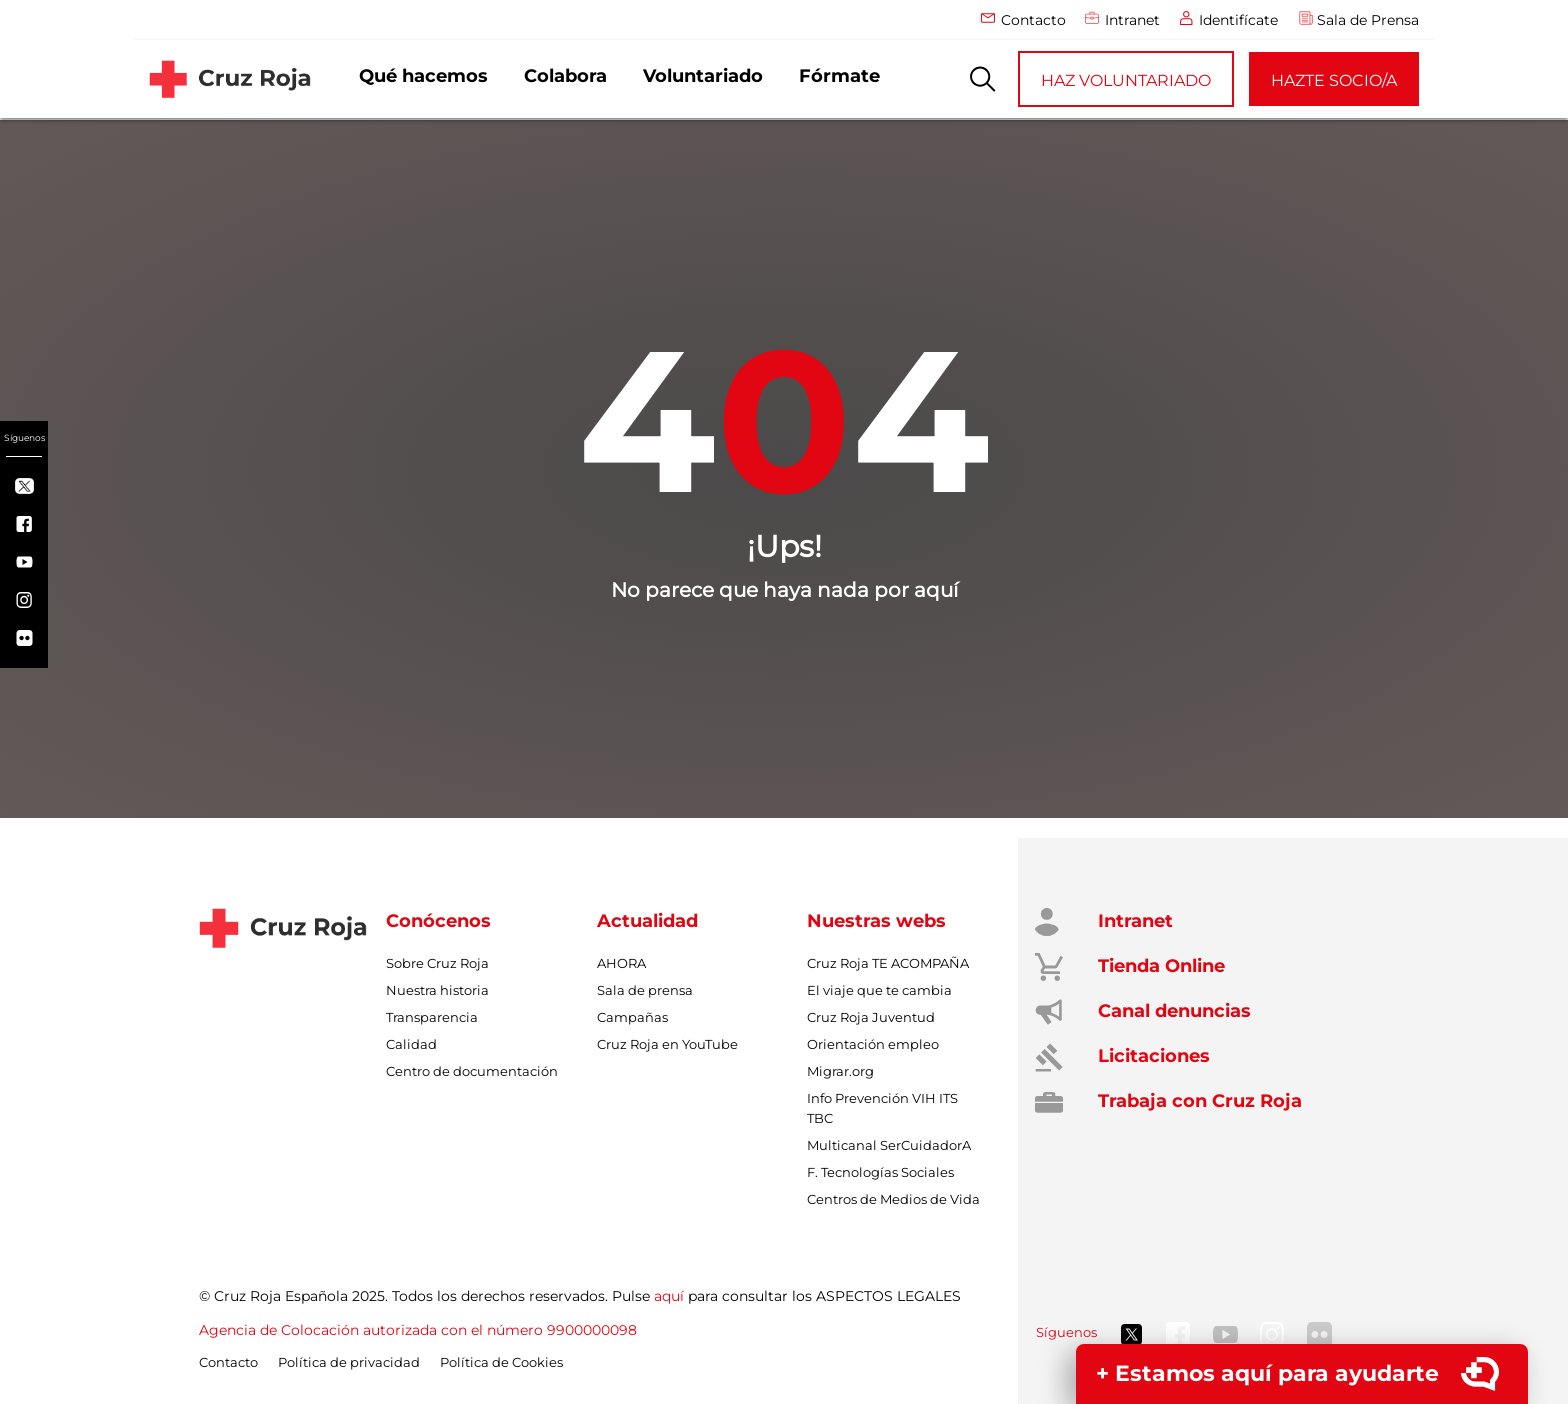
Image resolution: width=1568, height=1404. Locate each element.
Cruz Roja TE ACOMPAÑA (888, 963)
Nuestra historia (437, 990)
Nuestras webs (876, 921)
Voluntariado (703, 76)
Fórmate (839, 76)
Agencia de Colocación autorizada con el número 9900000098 (418, 1330)
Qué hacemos (423, 76)
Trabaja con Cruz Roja (1195, 1101)
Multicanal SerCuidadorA (889, 1145)
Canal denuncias (1169, 1011)
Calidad (411, 1044)
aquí (669, 1296)
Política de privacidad (349, 1362)
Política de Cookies (501, 1362)
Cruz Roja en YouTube (667, 1044)
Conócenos (438, 921)
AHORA (621, 963)
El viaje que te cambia (879, 990)
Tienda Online (1156, 966)
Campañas (632, 1017)
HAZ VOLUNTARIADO (1126, 80)
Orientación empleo (873, 1044)
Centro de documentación (472, 1071)
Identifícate (1238, 20)
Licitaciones (1149, 1056)
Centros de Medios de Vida (893, 1199)
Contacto (1033, 20)
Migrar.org (840, 1071)
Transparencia (432, 1017)
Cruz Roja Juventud (871, 1017)
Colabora (565, 76)
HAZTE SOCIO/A (1334, 80)
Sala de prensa (645, 990)
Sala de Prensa (1368, 20)
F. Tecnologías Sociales (880, 1172)
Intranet (1132, 20)
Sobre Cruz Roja (437, 963)
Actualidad (647, 921)
